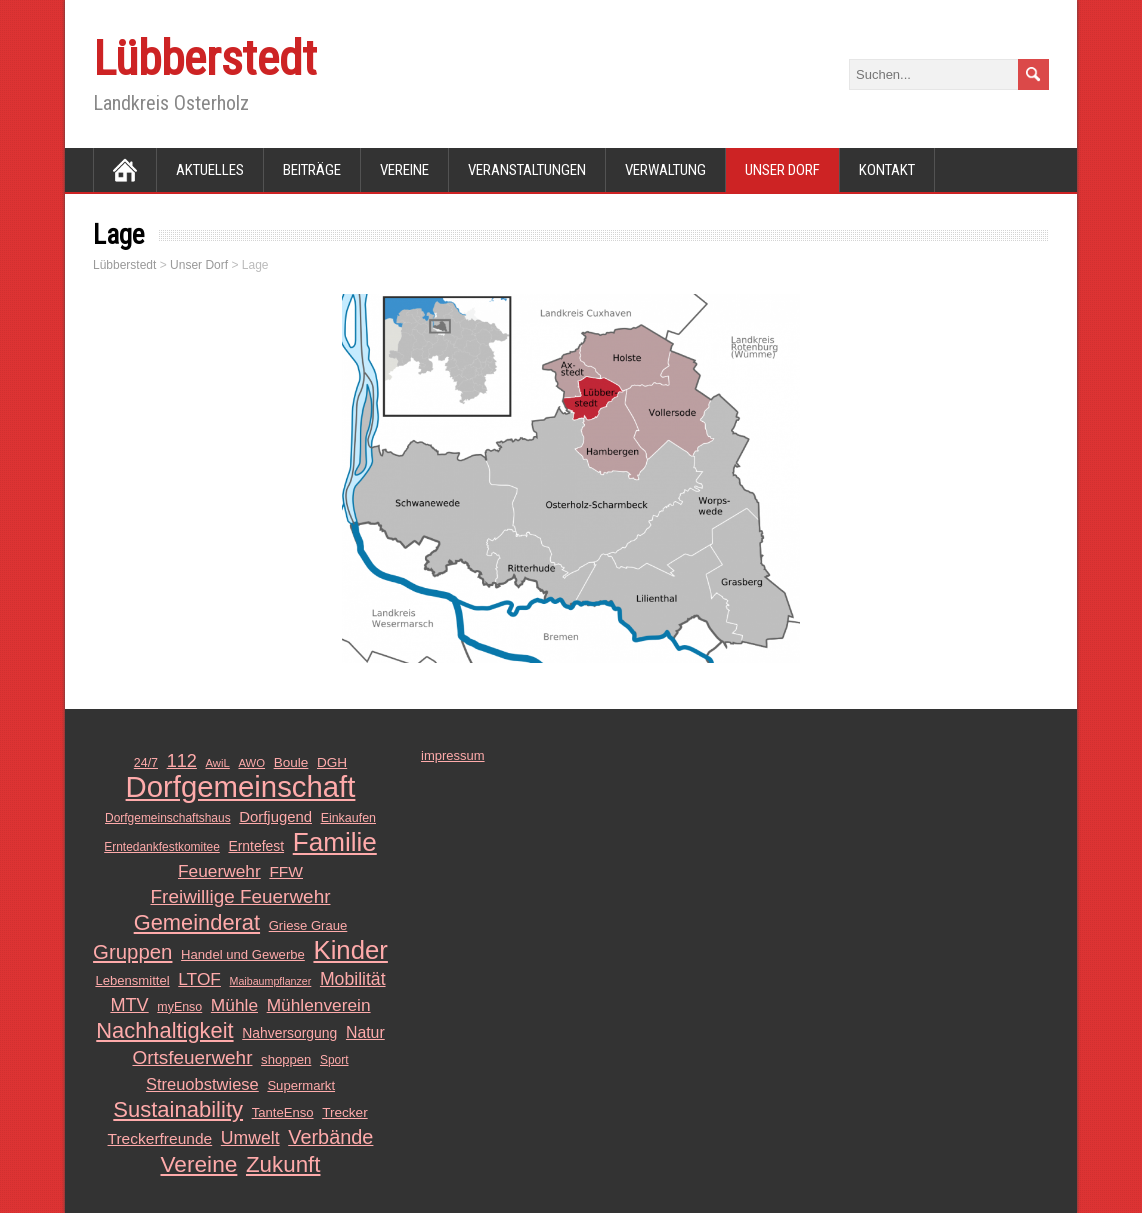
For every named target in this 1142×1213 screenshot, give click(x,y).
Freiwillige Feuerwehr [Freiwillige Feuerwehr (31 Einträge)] (241, 896)
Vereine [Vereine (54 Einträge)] (199, 1164)
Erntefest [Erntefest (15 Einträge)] (256, 846)
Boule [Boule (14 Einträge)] (291, 762)
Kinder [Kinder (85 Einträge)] (350, 950)
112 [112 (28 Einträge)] (182, 761)
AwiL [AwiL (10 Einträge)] (218, 763)
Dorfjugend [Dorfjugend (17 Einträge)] (275, 817)
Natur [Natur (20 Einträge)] (365, 1032)
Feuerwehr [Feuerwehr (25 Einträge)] (219, 871)
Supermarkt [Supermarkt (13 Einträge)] (301, 1085)
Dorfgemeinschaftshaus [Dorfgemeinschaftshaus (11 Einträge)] (168, 818)
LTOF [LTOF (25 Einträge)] (199, 979)
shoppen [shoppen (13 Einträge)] (286, 1059)
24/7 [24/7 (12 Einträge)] (146, 763)
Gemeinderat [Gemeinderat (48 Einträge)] (197, 923)
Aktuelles (210, 170)
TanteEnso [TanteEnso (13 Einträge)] (283, 1112)
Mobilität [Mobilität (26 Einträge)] (353, 979)
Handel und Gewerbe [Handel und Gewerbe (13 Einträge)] (243, 954)
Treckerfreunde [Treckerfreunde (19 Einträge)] (160, 1138)
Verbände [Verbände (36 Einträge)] (330, 1137)
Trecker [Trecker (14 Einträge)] (345, 1112)
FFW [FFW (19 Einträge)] (286, 871)
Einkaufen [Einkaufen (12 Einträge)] (348, 818)
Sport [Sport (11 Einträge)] (334, 1060)
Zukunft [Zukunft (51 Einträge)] (283, 1165)
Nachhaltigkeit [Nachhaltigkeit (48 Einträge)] (164, 1031)
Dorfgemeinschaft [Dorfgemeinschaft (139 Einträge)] (241, 787)
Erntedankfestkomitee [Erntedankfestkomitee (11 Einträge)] (162, 847)
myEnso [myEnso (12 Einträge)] (179, 1007)
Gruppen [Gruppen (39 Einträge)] (132, 952)
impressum (453, 755)
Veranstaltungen (527, 170)
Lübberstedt (205, 58)
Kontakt (887, 170)
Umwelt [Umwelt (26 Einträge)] (250, 1138)
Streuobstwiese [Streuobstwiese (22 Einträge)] (202, 1084)
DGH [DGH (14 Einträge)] (332, 762)
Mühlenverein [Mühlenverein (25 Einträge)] (319, 1005)
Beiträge (312, 170)
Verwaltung (665, 170)
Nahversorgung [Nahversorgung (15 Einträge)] (289, 1033)
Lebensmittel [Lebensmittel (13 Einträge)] (132, 980)
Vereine (404, 170)
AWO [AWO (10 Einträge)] (251, 763)
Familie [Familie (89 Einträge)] (335, 842)
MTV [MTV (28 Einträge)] (129, 1005)
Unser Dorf (782, 170)
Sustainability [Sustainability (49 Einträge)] (178, 1110)
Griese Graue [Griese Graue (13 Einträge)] (308, 925)
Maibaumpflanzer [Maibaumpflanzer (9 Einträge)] (271, 981)
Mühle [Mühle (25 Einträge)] (234, 1005)
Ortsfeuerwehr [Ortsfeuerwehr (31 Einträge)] (192, 1057)
